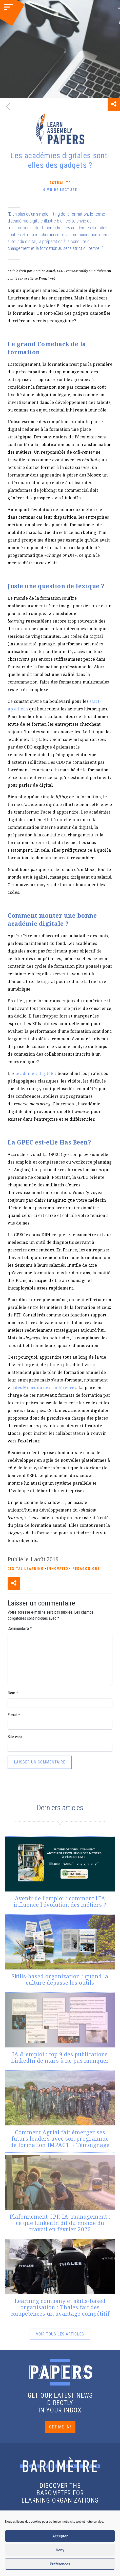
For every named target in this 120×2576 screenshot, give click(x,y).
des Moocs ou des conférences (45, 1387)
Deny (60, 2550)
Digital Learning (26, 1569)
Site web (15, 1736)
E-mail (14, 1714)
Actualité (60, 183)
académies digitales (36, 1073)
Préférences (60, 2564)
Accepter (60, 2536)
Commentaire (20, 1628)
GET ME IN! (60, 2426)
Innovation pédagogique (73, 1569)
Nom (13, 1693)
